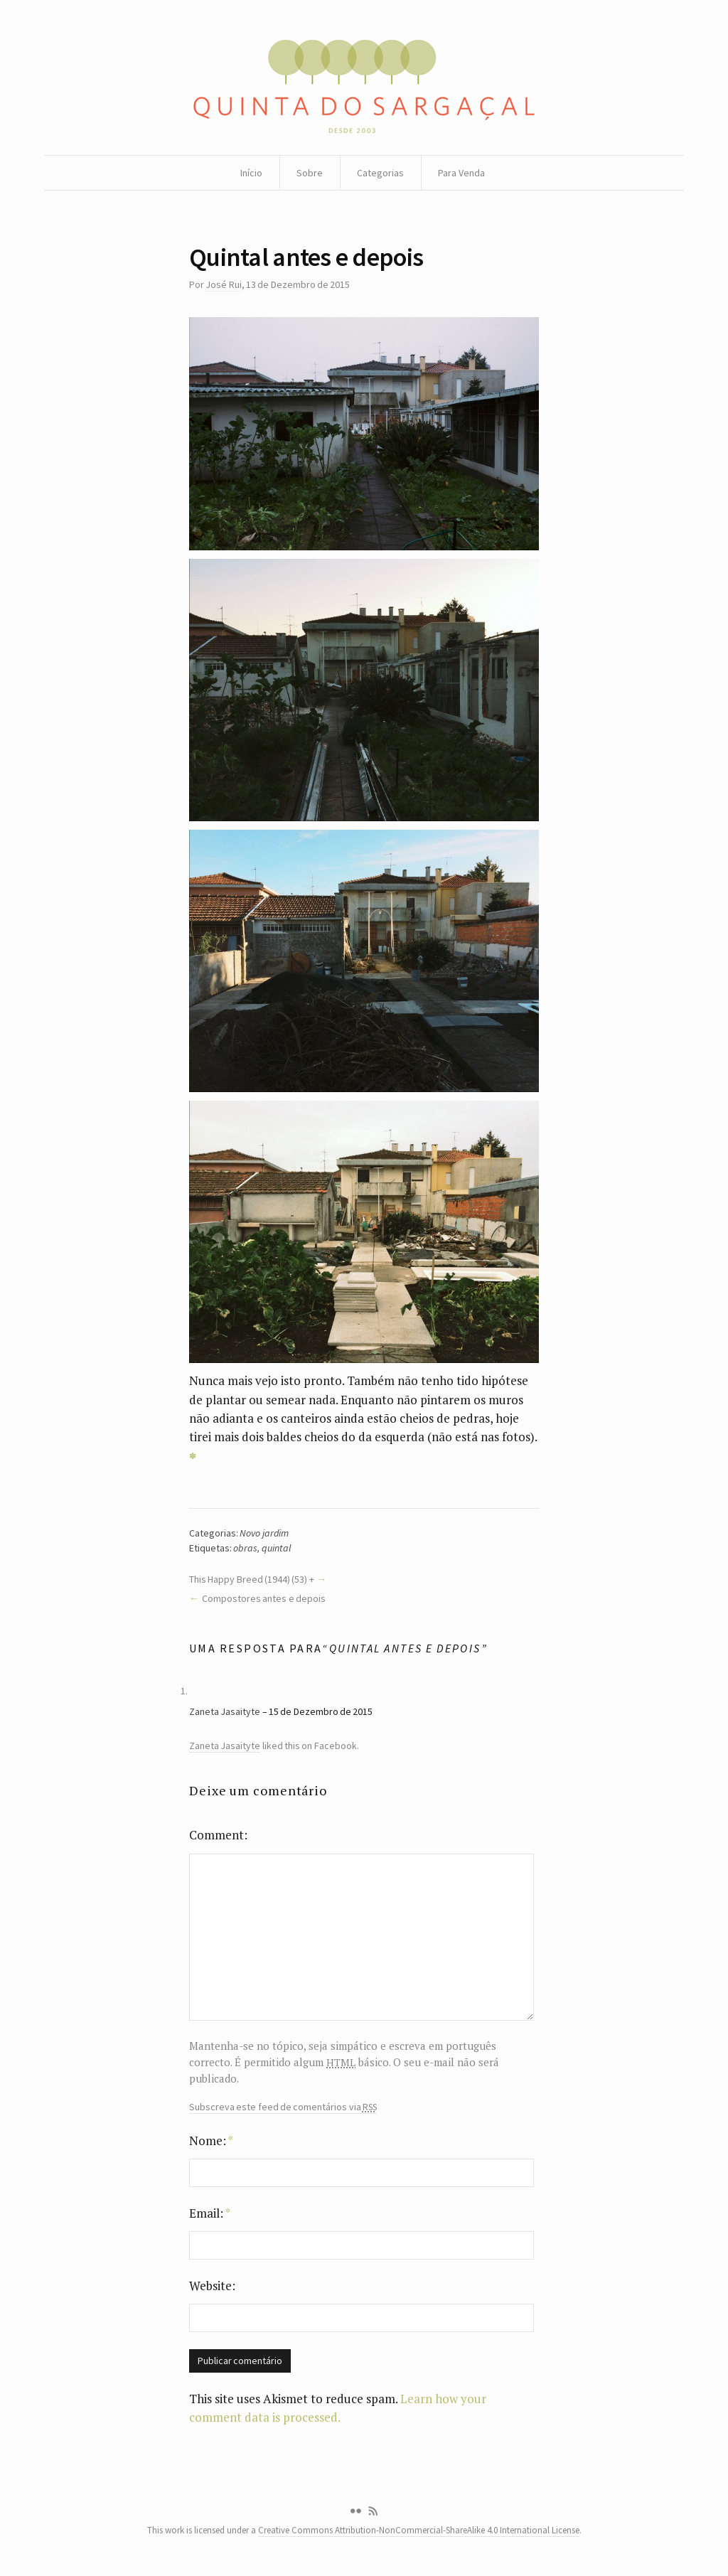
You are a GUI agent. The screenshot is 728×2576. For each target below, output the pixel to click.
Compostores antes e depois (264, 1598)
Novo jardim (264, 1533)
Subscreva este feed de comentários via (283, 2107)
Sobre (309, 172)
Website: (212, 2285)
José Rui (223, 284)
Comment (216, 1835)
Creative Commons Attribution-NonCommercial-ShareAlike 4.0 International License (418, 2530)
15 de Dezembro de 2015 (321, 1711)
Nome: (211, 2140)
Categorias (380, 172)
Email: (209, 2213)
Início (251, 172)
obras (245, 1547)
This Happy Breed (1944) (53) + (251, 1579)
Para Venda (461, 172)
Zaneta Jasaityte (224, 1711)
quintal (276, 1547)
